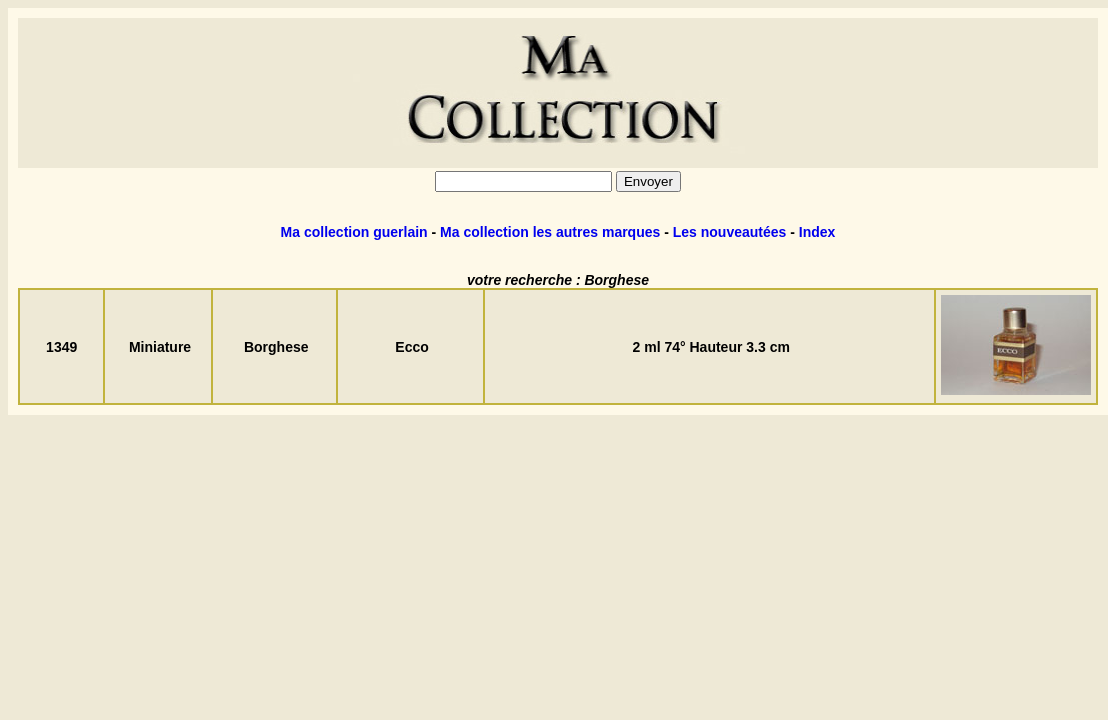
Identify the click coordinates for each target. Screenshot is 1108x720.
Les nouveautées (730, 232)
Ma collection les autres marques (550, 232)
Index (817, 232)
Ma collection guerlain (354, 232)
